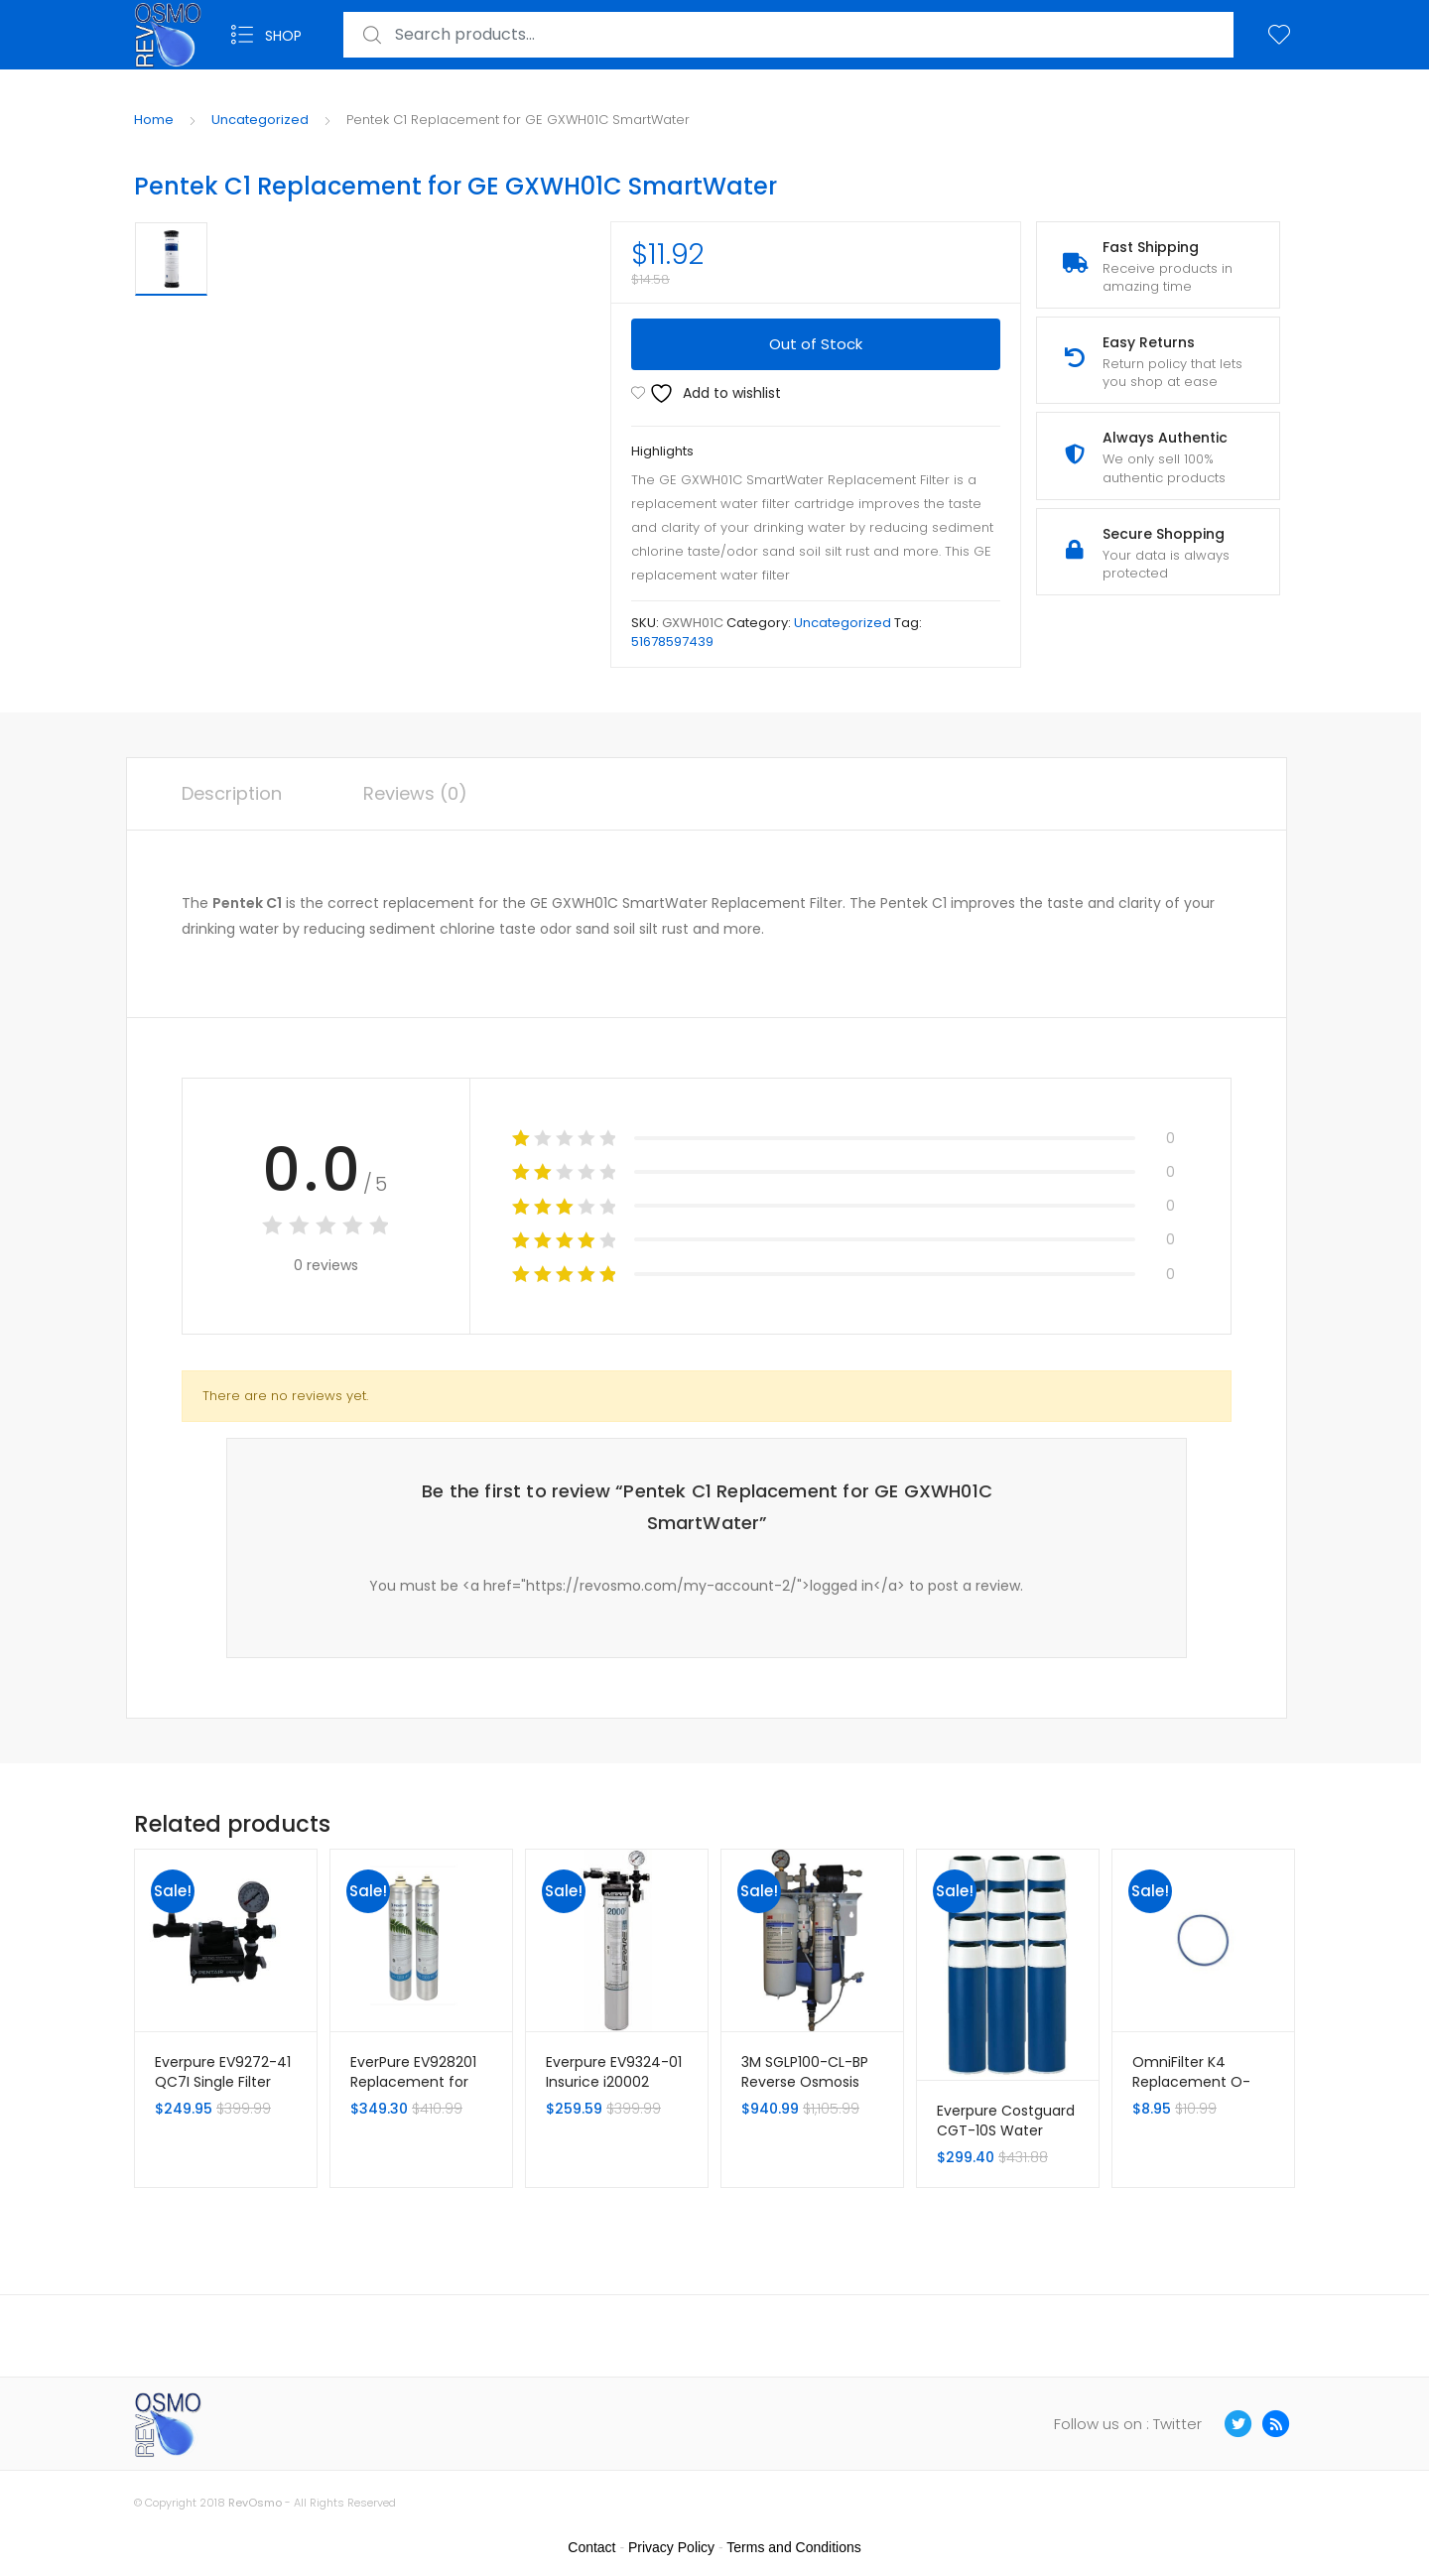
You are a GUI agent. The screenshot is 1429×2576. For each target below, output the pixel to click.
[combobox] (788, 35)
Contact (591, 2547)
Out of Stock (815, 343)
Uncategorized (260, 119)
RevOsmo (255, 2503)
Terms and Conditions (793, 2547)
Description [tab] (232, 793)
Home (154, 119)
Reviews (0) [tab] (415, 793)
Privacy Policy (671, 2547)
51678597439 (672, 641)
